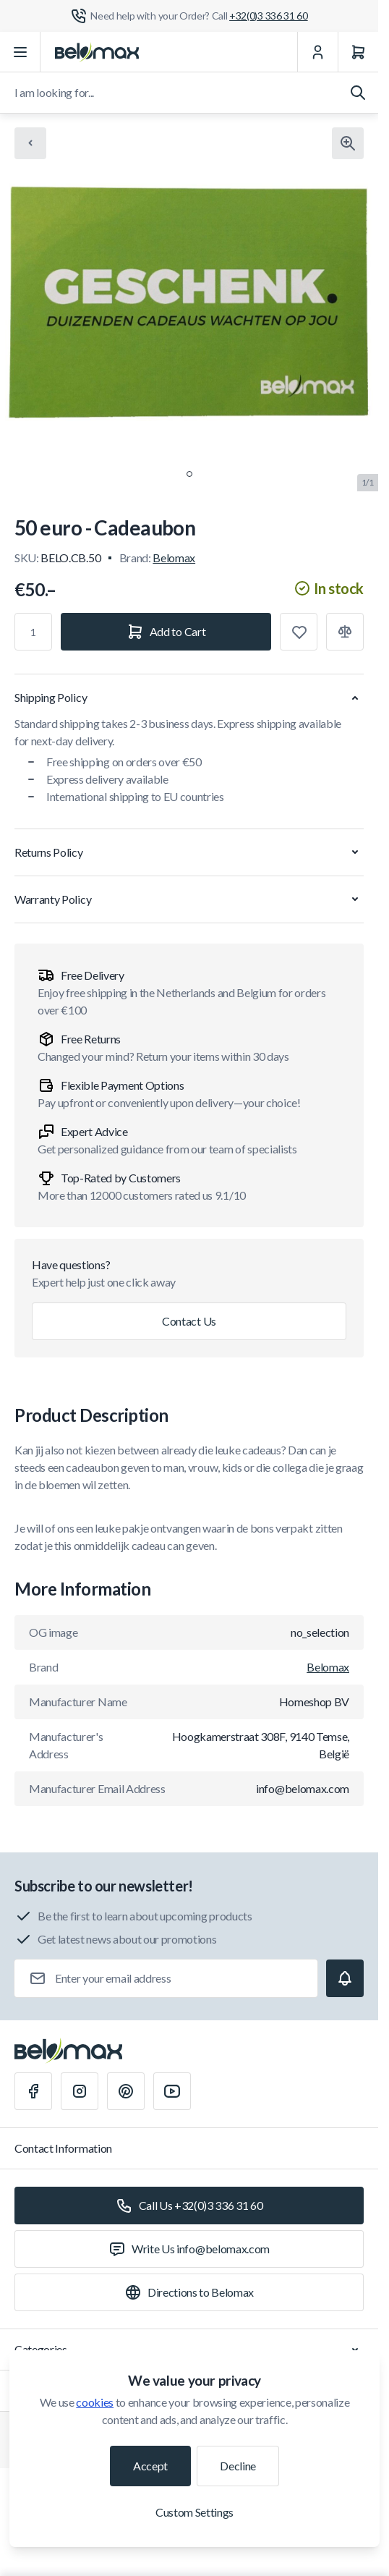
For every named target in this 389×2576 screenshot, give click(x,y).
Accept (150, 2466)
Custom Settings (194, 2512)
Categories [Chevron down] (189, 2349)
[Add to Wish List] (298, 632)
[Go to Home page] (97, 52)
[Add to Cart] (166, 632)
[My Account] (317, 52)
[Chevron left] (30, 143)
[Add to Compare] (345, 632)
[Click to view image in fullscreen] (348, 143)
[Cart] (358, 52)
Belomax (174, 557)
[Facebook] (33, 2091)
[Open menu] (20, 52)
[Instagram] (79, 2091)
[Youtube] (172, 2091)
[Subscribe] (345, 1978)
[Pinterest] (126, 2091)
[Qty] (33, 632)
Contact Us (189, 1321)
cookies (95, 2402)
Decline (238, 2466)
